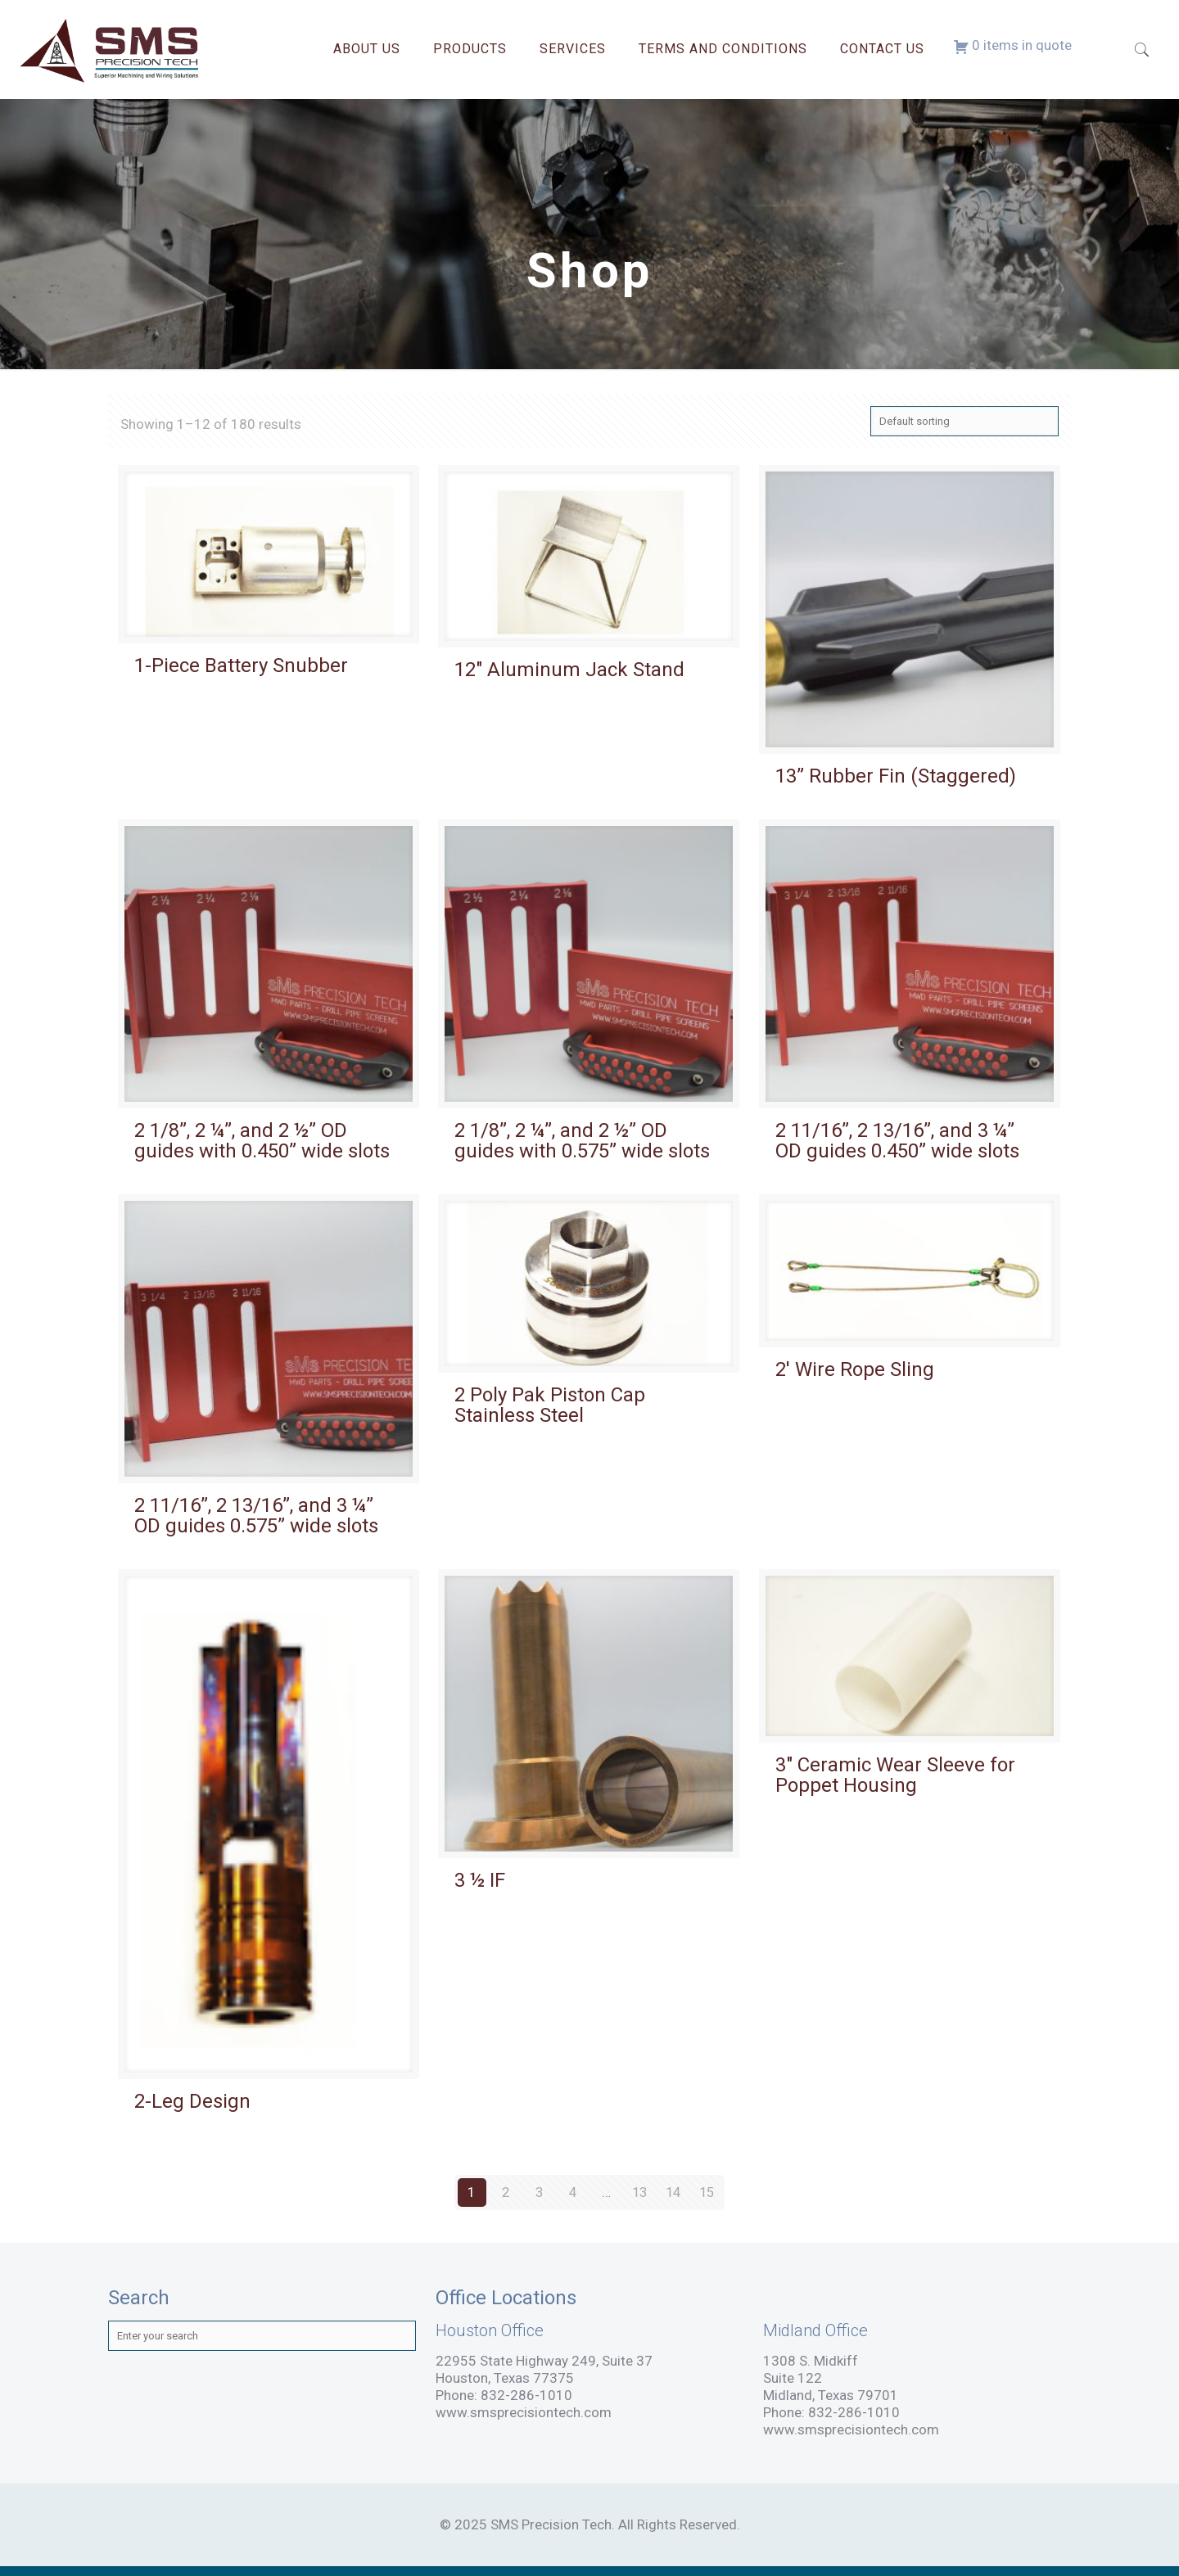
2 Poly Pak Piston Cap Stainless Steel (549, 1405)
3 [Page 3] (539, 2192)
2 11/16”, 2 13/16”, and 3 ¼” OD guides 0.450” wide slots (897, 1140)
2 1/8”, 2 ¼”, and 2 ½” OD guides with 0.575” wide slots (582, 1140)
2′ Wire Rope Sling (854, 1369)
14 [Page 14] (673, 2192)
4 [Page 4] (572, 2192)
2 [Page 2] (505, 2192)
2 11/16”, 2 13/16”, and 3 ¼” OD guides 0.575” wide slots (256, 1515)
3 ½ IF (479, 1880)
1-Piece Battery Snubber (241, 665)
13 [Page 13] (639, 2192)
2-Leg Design (192, 2101)
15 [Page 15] (706, 2192)
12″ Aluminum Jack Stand (569, 669)
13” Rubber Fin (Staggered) (895, 776)
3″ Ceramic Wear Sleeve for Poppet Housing (895, 1775)
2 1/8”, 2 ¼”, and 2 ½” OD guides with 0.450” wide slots (262, 1140)
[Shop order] (964, 421)
